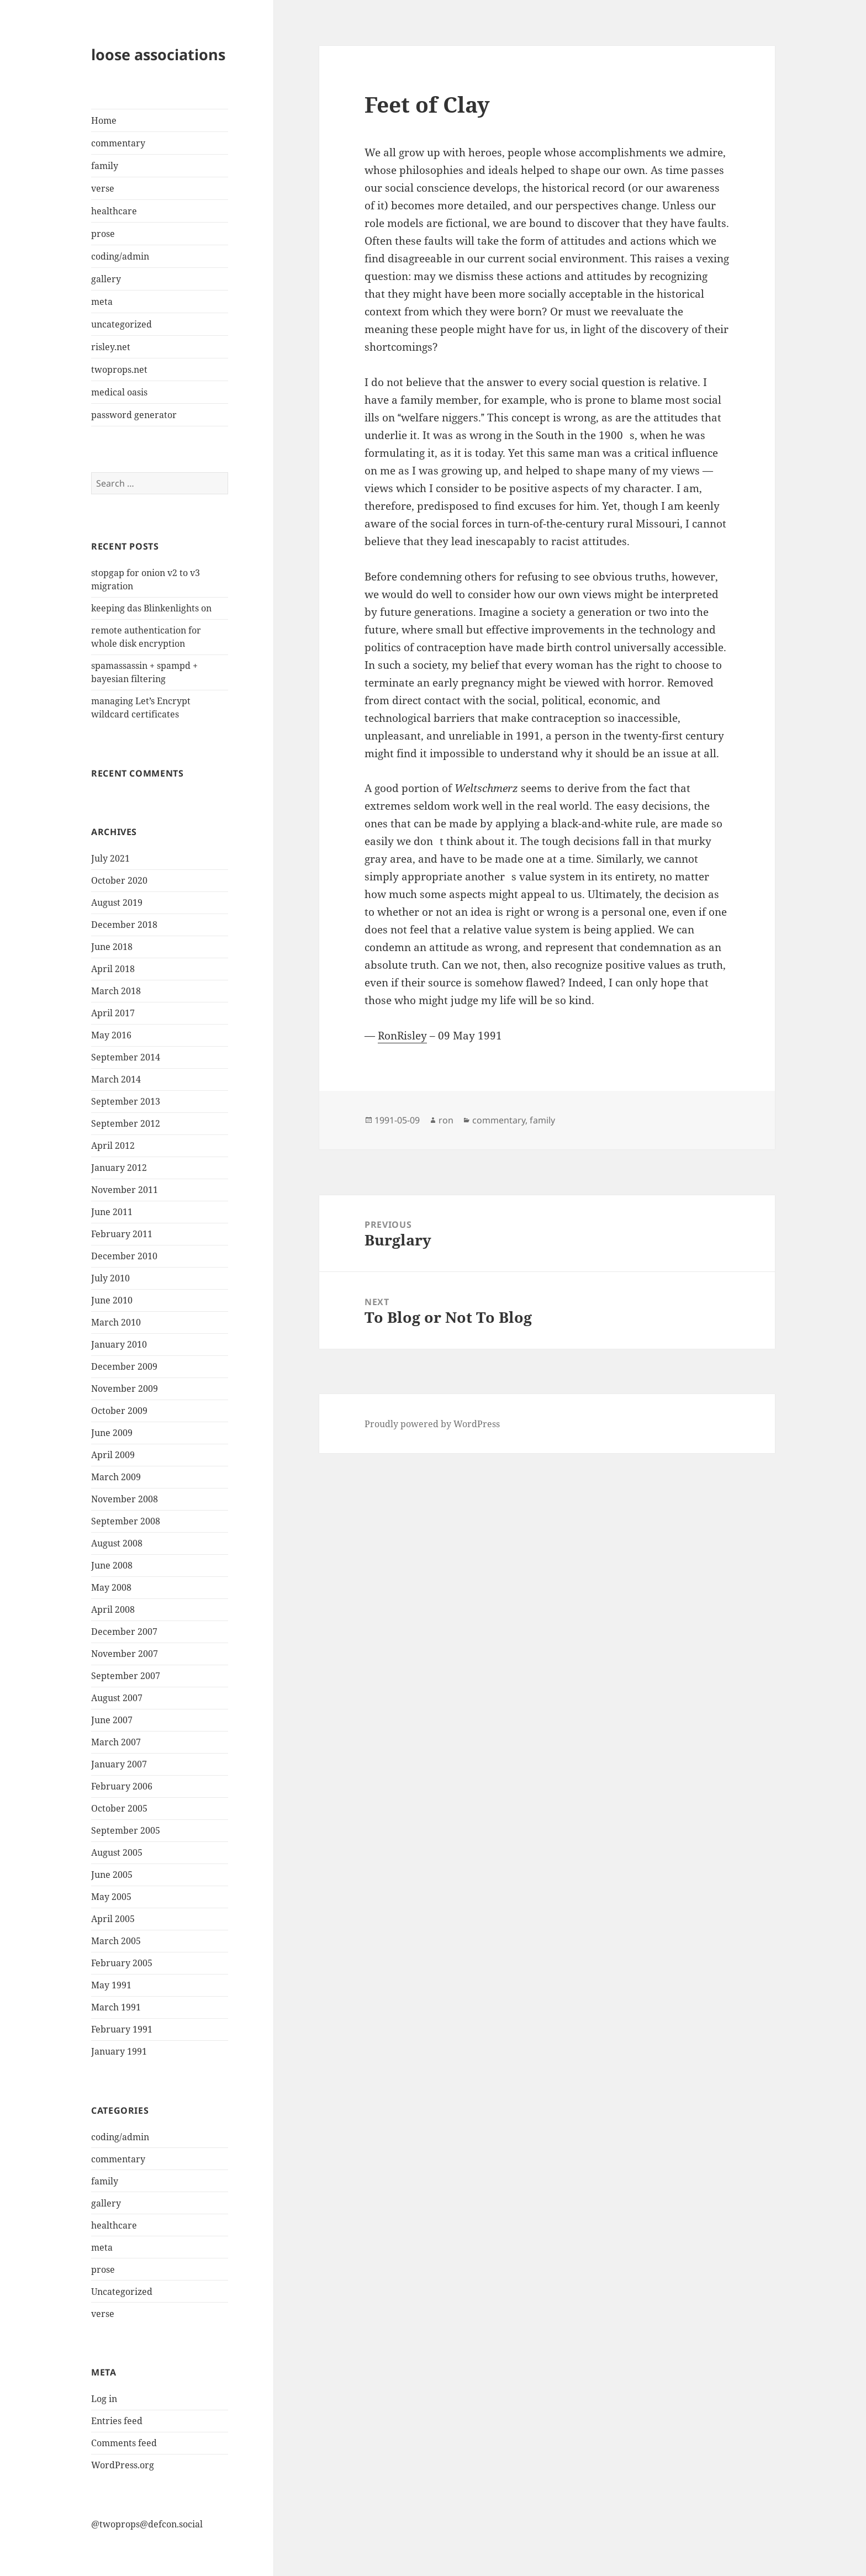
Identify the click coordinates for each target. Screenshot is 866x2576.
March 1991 (116, 2007)
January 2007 (119, 1764)
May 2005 (111, 1897)
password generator (134, 415)
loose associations (158, 54)
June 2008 (112, 1565)
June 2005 (112, 1874)
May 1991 (111, 1985)
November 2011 (124, 1190)
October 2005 (119, 1808)
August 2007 (116, 1698)
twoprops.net (119, 369)
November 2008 (124, 1499)
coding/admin (120, 256)
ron (446, 1120)
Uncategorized (121, 2291)
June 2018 (112, 947)
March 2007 (116, 1742)
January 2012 (119, 1168)
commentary (118, 143)
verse (102, 188)
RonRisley (402, 1035)
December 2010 (124, 1256)
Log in (104, 2399)
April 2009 (113, 1455)
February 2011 (121, 1234)
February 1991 (121, 2029)
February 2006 (121, 1786)
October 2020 (119, 880)
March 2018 (116, 991)
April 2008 (113, 1609)
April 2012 (113, 1145)
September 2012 (125, 1123)
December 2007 (124, 1631)
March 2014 (116, 1079)
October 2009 (119, 1411)
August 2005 (116, 1852)
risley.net (110, 347)
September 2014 (125, 1057)
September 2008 (125, 1521)
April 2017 (113, 1013)
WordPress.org (122, 2465)
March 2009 (116, 1477)
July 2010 (110, 1278)
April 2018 (113, 969)
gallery (106, 279)
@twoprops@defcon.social (147, 2524)
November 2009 (124, 1388)
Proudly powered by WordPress (432, 1424)
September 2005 (125, 1830)
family (104, 166)
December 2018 (124, 925)
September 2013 (125, 1101)
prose (103, 234)
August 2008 (116, 1543)
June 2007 (112, 1720)
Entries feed (116, 2421)
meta (102, 301)
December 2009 (124, 1366)
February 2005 (121, 1963)
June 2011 (112, 1212)
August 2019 (116, 902)
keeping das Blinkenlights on (151, 608)
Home (104, 120)
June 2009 (112, 1433)
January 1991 (119, 2051)
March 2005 (116, 1941)
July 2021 (110, 858)
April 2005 (113, 1919)
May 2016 (111, 1035)
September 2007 (125, 1676)
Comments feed (124, 2443)
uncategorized (121, 324)
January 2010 (119, 1344)
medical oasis (119, 392)
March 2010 (116, 1322)
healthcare (114, 211)
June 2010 (112, 1300)
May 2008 (111, 1587)
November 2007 (124, 1654)
